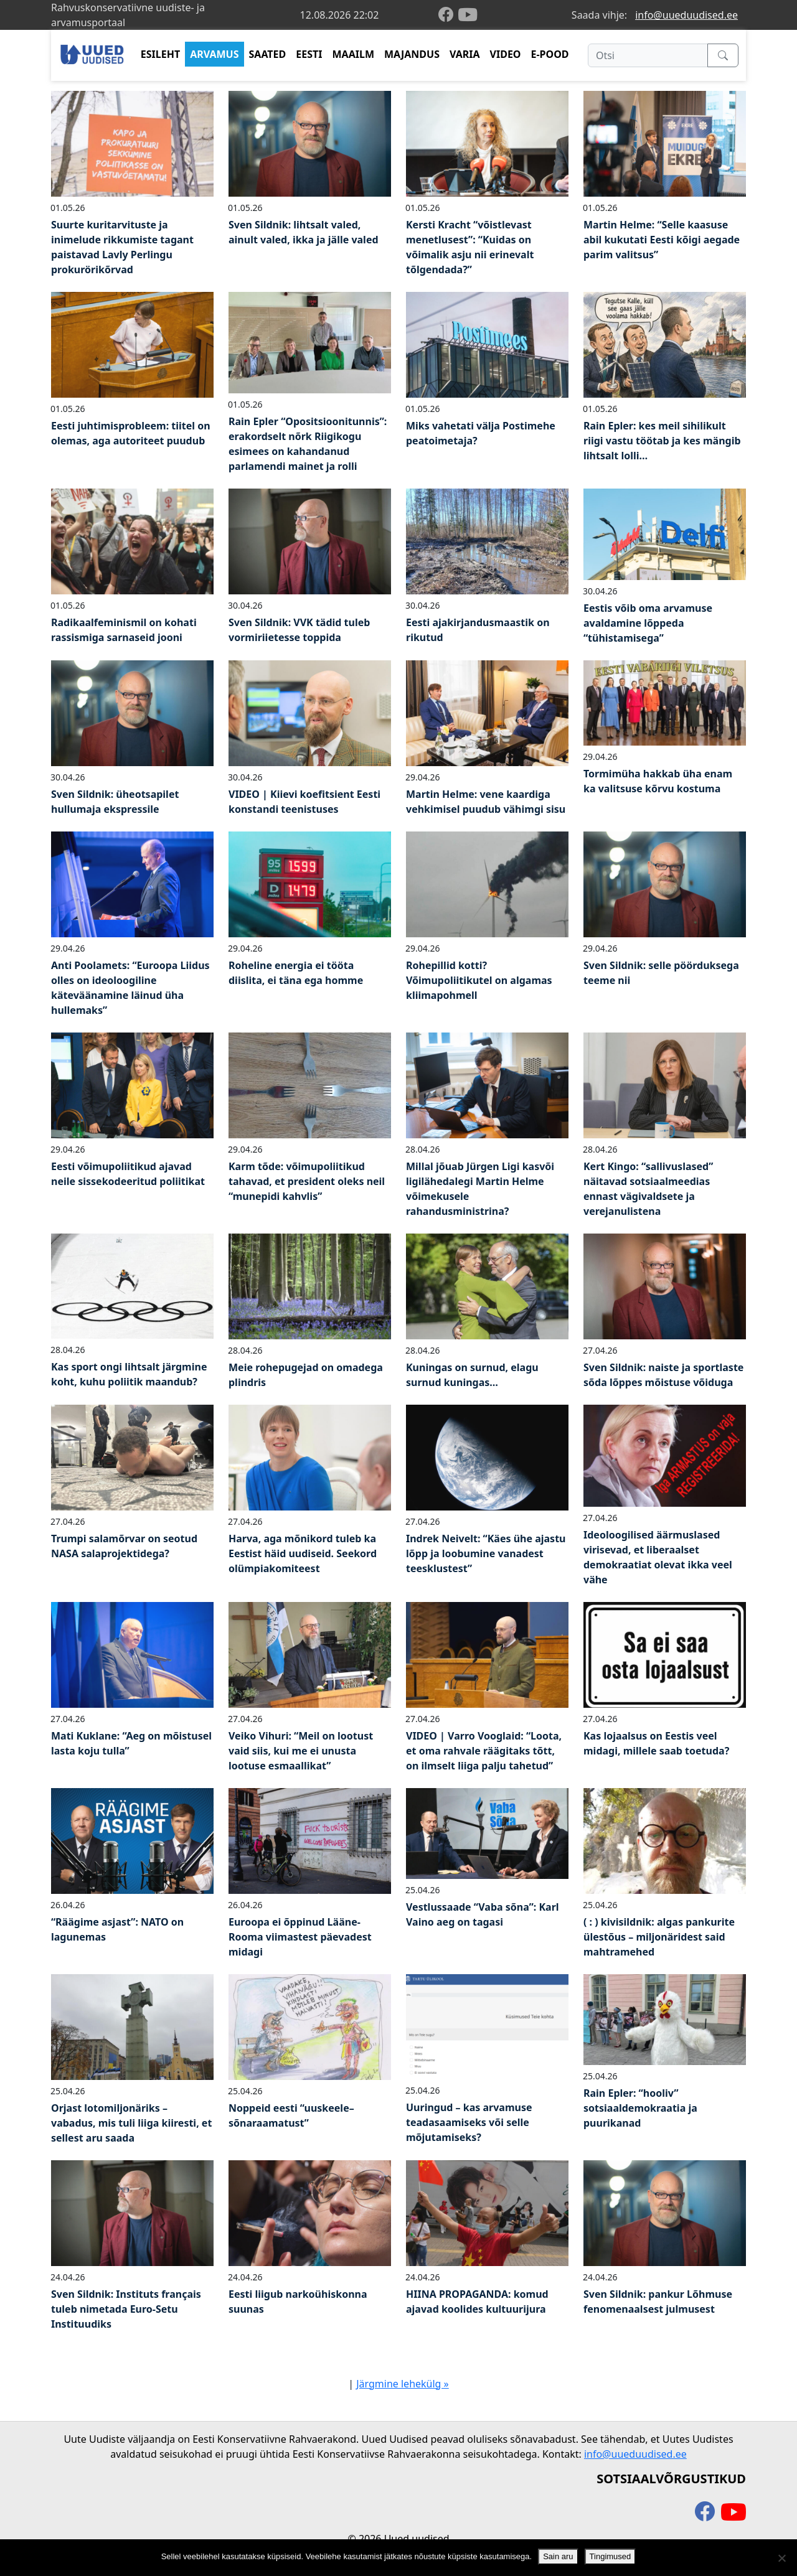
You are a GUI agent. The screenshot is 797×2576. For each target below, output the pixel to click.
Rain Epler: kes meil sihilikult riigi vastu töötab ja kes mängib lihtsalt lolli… (662, 440)
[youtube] (467, 15)
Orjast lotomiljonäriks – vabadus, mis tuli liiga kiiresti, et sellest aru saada (131, 2123)
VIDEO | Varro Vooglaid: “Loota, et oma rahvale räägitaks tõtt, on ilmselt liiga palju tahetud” (484, 1751)
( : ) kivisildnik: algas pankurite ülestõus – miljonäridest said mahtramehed (659, 1937)
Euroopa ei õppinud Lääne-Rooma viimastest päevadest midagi (300, 1937)
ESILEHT (160, 54)
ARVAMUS (214, 54)
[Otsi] (648, 55)
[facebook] (448, 15)
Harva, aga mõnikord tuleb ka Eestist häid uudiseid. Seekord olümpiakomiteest (303, 1553)
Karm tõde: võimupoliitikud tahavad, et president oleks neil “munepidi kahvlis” (307, 1181)
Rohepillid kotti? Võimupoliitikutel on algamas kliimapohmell (479, 980)
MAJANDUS (412, 54)
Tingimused (610, 2556)
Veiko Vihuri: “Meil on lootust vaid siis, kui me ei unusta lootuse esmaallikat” (301, 1751)
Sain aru (558, 2556)
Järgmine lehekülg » (402, 2384)
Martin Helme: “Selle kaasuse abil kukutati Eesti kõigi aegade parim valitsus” (661, 239)
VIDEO (505, 54)
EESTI (309, 54)
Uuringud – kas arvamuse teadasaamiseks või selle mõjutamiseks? (469, 2122)
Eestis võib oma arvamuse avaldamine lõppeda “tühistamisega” (647, 623)
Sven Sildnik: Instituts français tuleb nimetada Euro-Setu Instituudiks (126, 2309)
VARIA (465, 54)
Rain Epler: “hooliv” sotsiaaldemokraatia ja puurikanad (640, 2108)
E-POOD (550, 54)
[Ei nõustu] (781, 2558)
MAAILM (353, 54)
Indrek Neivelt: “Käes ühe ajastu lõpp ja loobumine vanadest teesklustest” (486, 1553)
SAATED (267, 54)
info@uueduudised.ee (686, 15)
